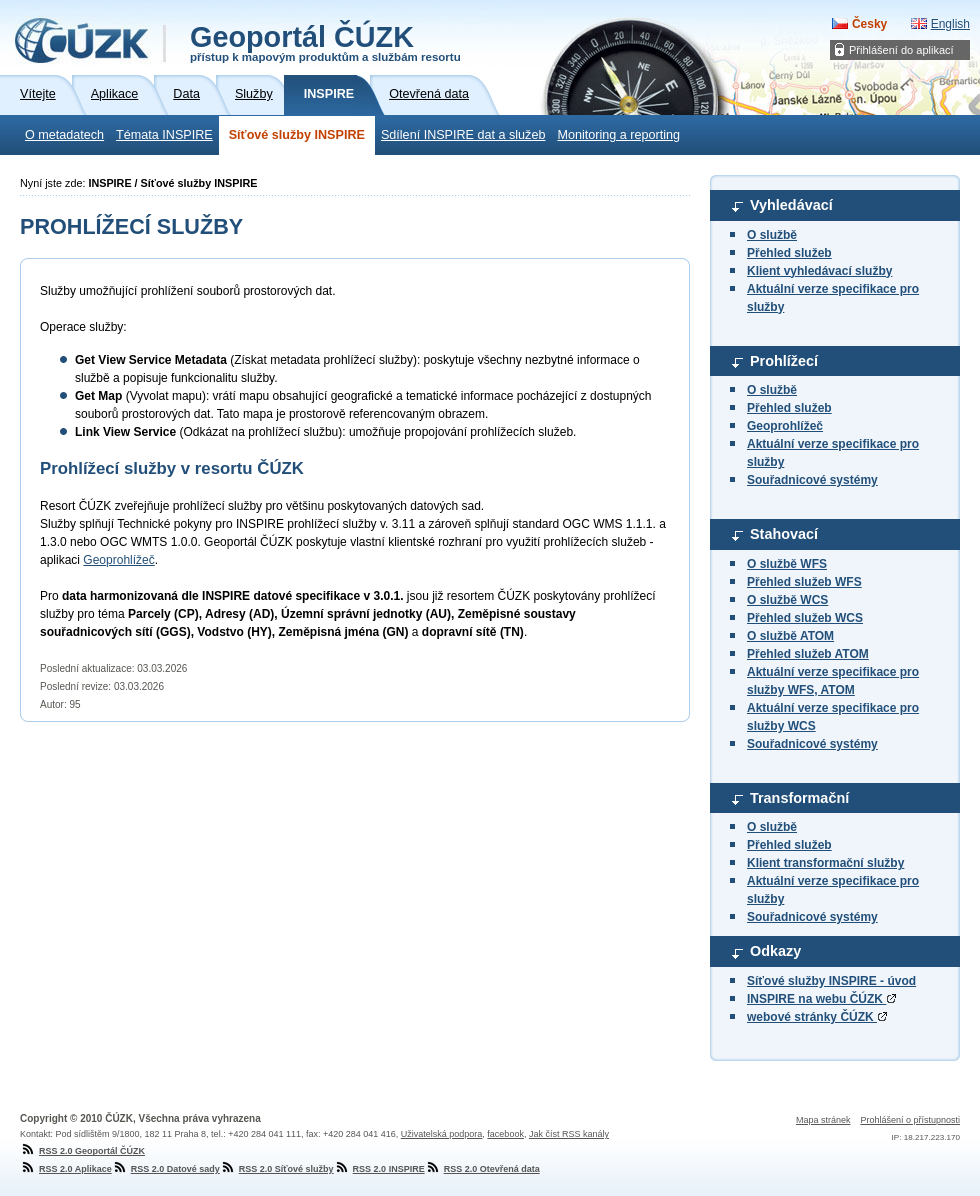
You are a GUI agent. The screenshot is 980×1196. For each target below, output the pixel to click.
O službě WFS (787, 564)
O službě (772, 235)
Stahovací (784, 534)
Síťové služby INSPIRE (297, 135)
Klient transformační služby (825, 863)
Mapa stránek (823, 1120)
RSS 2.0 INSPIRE (379, 1169)
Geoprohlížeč (785, 426)
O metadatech (64, 135)
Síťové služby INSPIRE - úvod (831, 981)
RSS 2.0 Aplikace (66, 1169)
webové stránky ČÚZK (817, 1017)
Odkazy (775, 951)
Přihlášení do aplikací (901, 50)
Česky (869, 24)
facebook (505, 1134)
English (950, 24)
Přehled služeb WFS (804, 582)
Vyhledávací (791, 205)
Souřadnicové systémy (812, 480)
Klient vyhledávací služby (819, 271)
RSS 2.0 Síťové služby (277, 1169)
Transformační (799, 798)
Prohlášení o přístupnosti (910, 1120)
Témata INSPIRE (164, 135)
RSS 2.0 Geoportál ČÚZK (82, 1151)
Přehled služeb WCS (805, 618)
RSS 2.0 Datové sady (166, 1169)
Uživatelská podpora (442, 1134)
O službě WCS (787, 600)
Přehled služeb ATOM (808, 654)
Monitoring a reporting (618, 135)
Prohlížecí (784, 361)
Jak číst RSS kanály (569, 1134)
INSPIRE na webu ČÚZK (821, 999)
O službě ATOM (790, 636)
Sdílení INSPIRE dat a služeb (463, 135)
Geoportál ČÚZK (325, 42)
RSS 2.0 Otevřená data (482, 1169)
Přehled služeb (789, 253)
